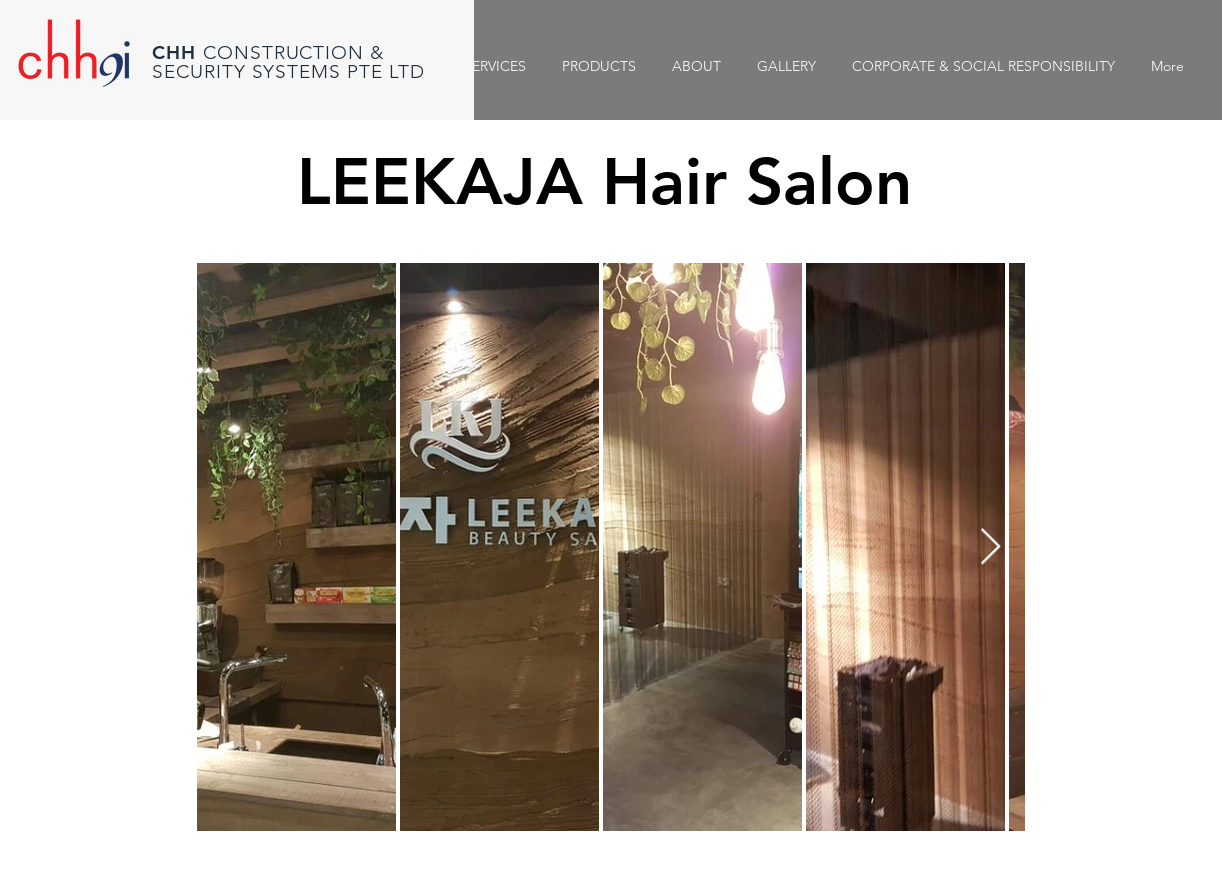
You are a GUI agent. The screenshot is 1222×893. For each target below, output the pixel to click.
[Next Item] (990, 547)
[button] (786, 66)
